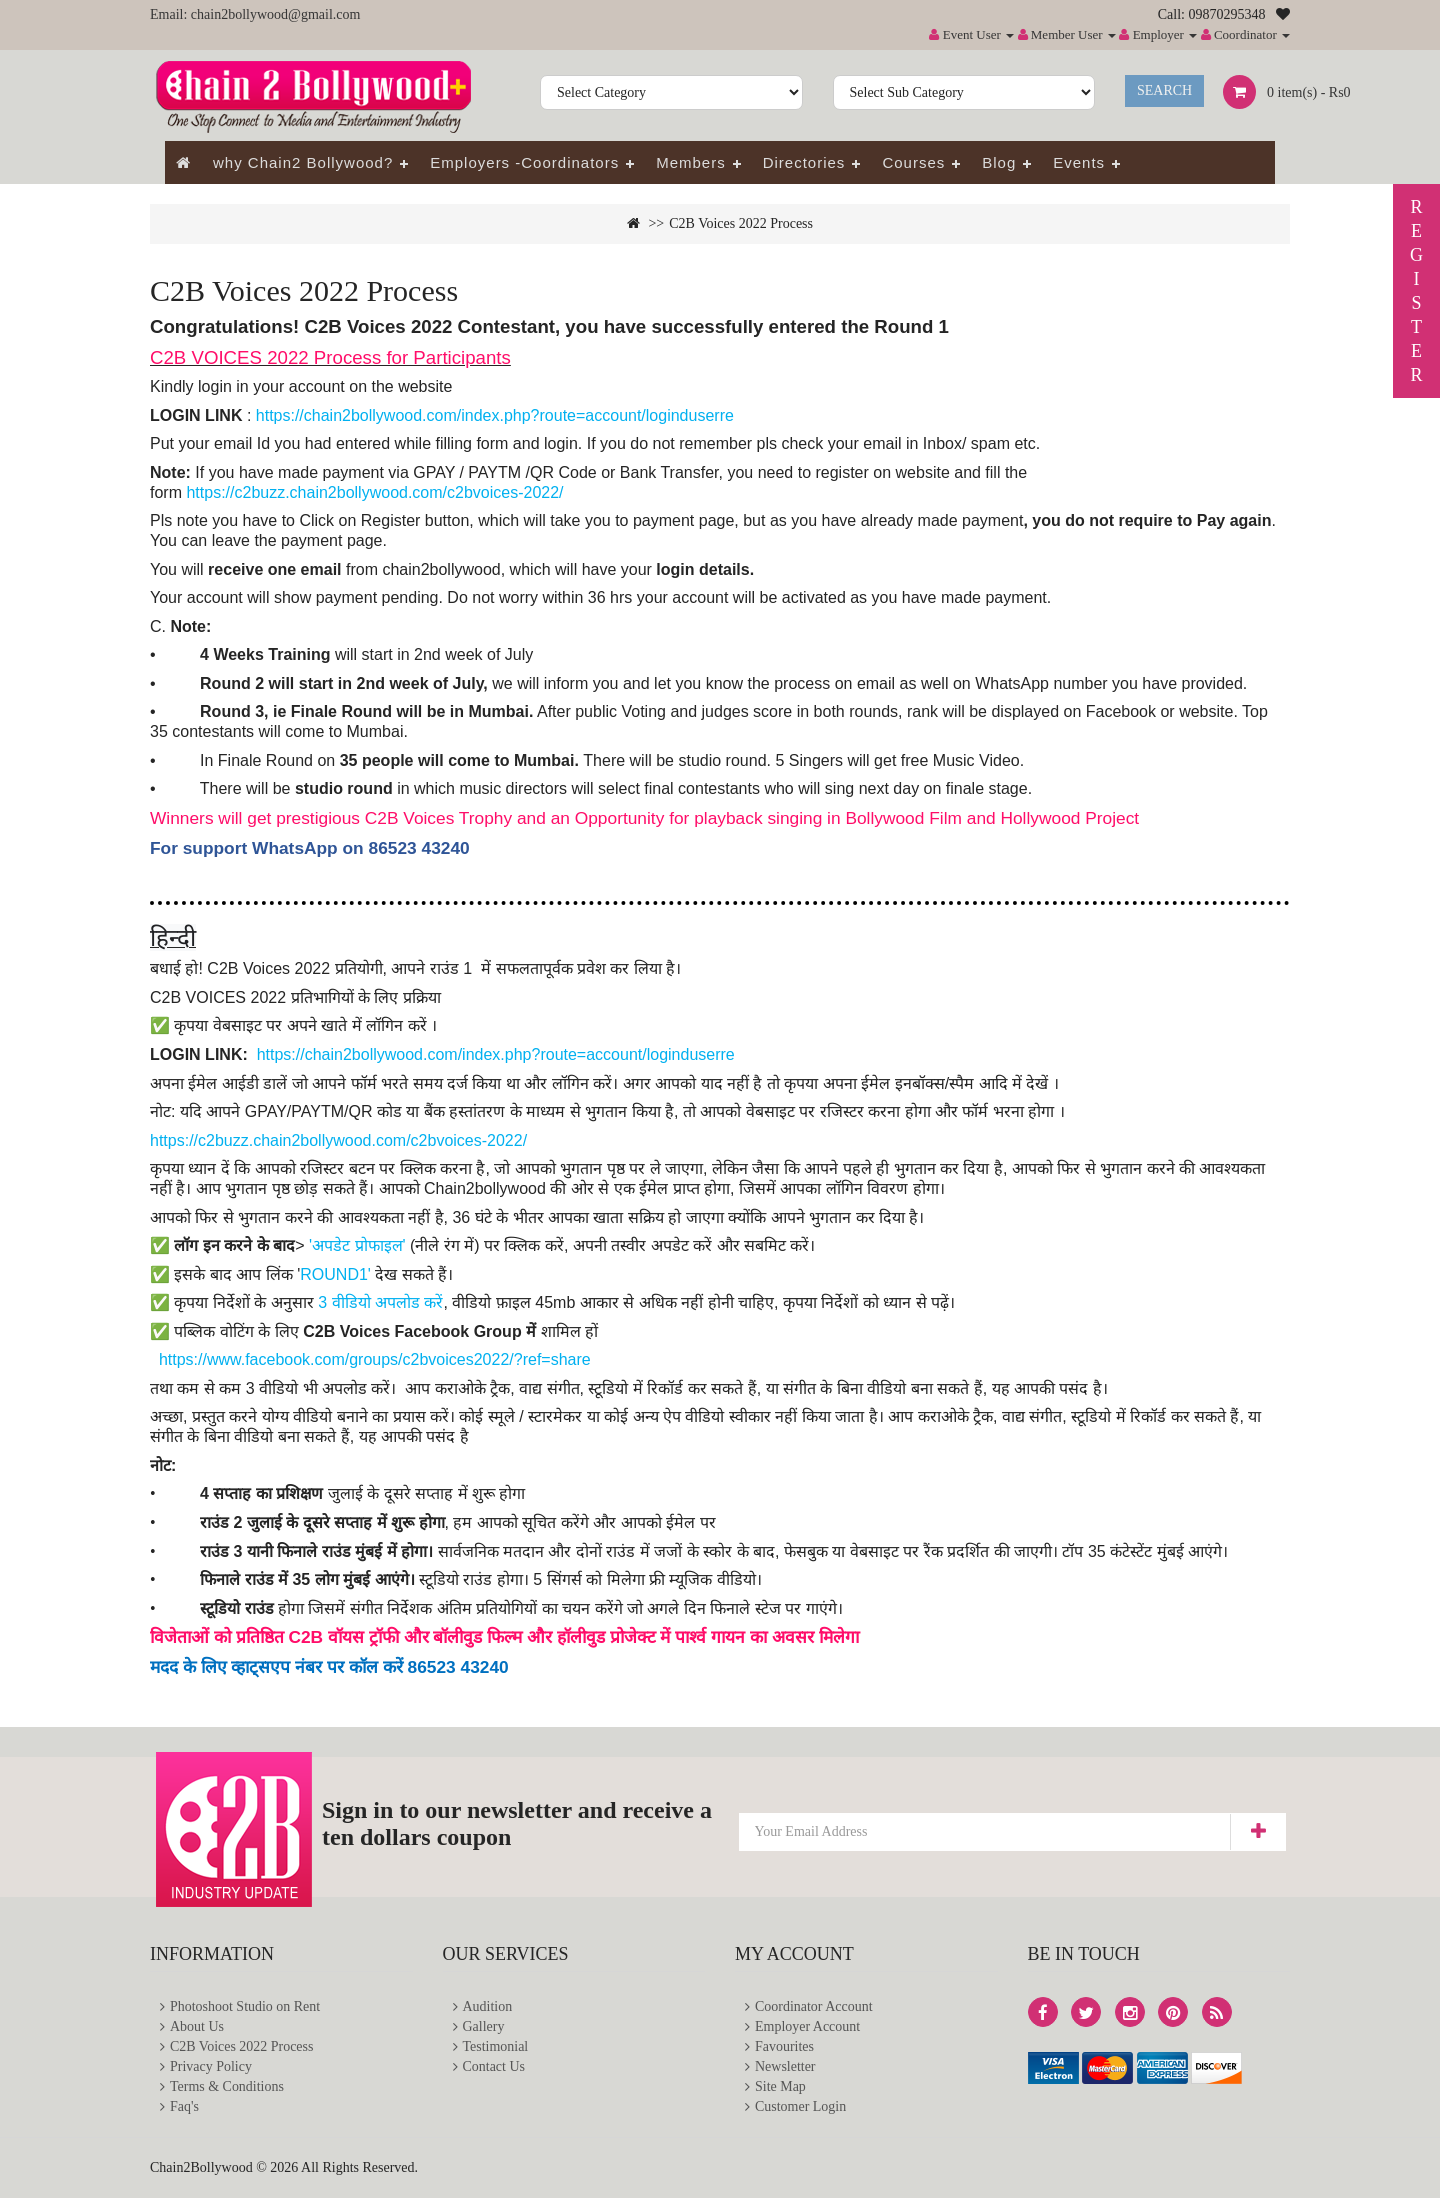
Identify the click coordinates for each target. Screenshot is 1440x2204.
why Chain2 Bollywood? (303, 162)
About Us (197, 2028)
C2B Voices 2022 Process (741, 223)
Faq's (184, 2112)
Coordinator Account (814, 2007)
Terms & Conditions (227, 2091)
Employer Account (807, 2028)
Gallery (484, 2028)
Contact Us (494, 2070)
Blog (999, 162)
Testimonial (496, 2049)
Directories (804, 162)
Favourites (784, 2049)
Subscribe (1257, 1831)
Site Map (780, 2091)
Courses (913, 162)
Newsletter (785, 2070)
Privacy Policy (211, 2070)
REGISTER (1416, 291)
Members (691, 162)
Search (1164, 90)
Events (1079, 162)
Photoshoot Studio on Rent (245, 2007)
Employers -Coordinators (524, 162)
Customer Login (800, 2112)
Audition (488, 2007)
